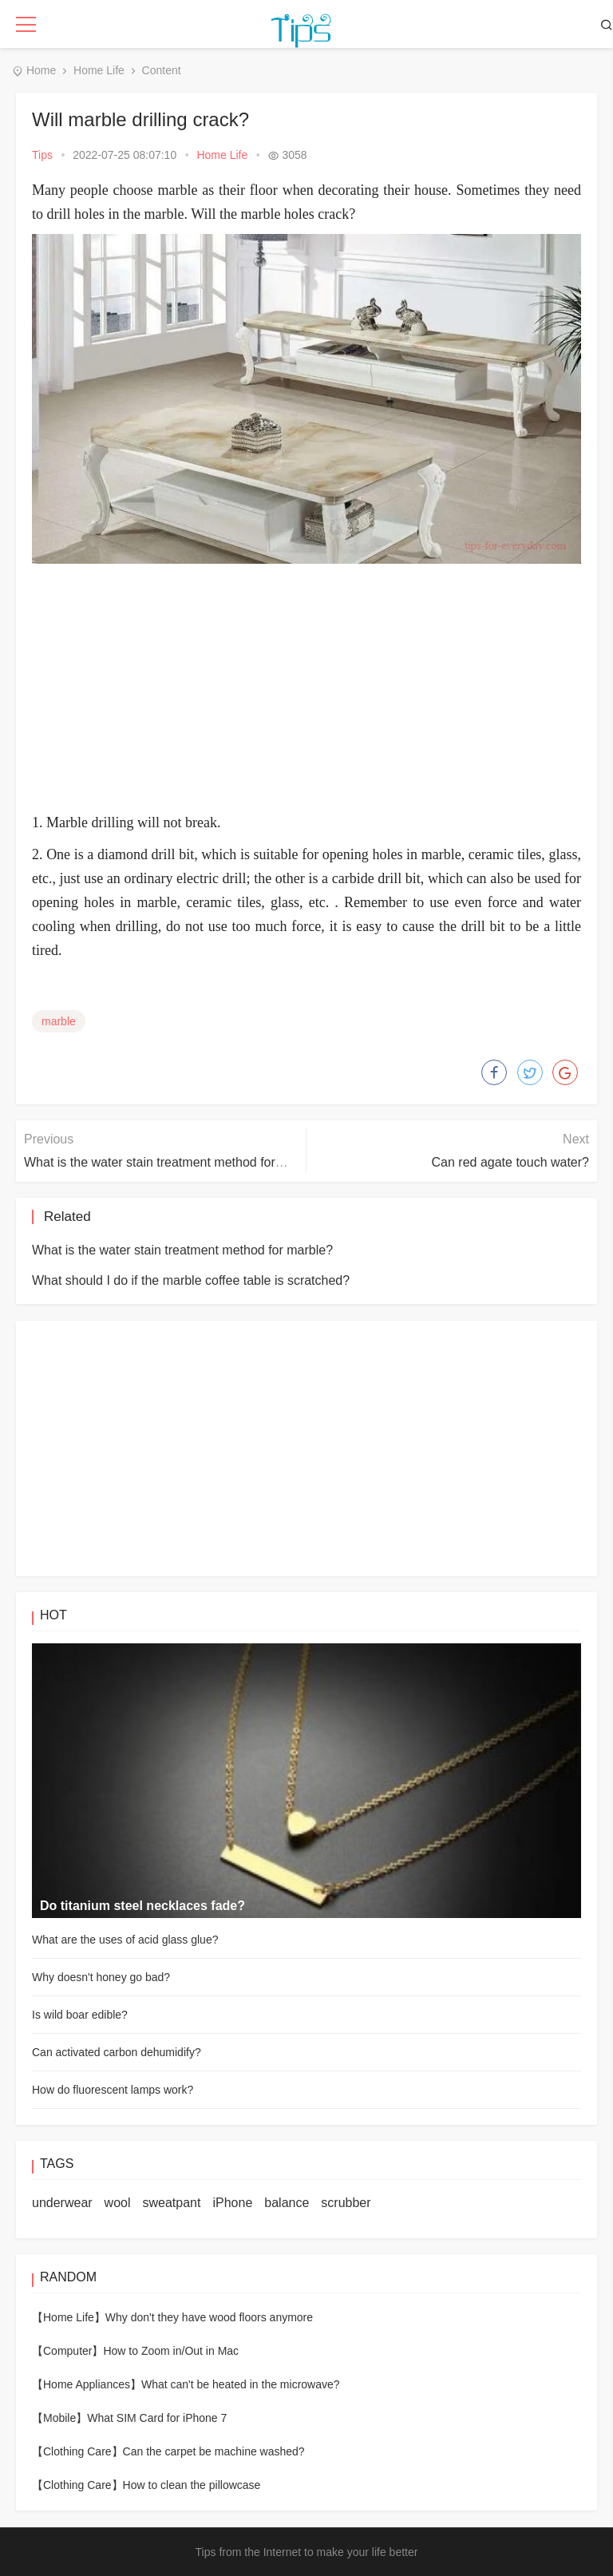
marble (59, 1021)
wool (118, 2202)
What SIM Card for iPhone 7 (157, 2418)
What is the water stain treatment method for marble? (174, 1162)
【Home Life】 (68, 2317)
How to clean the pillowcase (192, 2485)
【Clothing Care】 (77, 2451)
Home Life (99, 70)
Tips (42, 155)
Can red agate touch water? (510, 1162)
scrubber (345, 2202)
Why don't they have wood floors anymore (209, 2317)
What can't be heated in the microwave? (240, 2384)
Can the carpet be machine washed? (214, 2451)
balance (286, 2202)
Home (41, 70)
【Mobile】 (59, 2418)
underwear (62, 2202)
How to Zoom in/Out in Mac (171, 2350)
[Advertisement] (322, 691)
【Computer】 (67, 2350)
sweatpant (172, 2202)
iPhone (232, 2202)
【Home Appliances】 (86, 2384)
